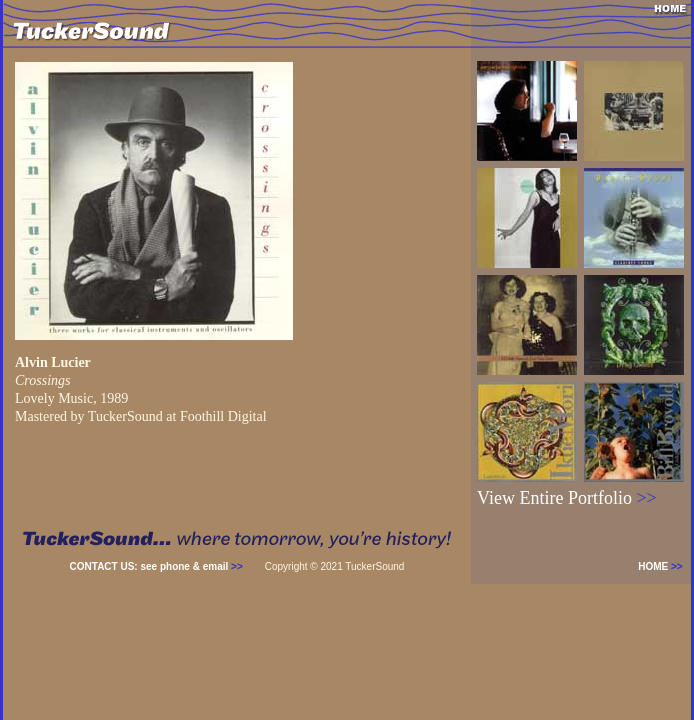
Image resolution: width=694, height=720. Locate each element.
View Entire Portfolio (567, 498)
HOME (664, 566)
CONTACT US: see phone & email (156, 566)
